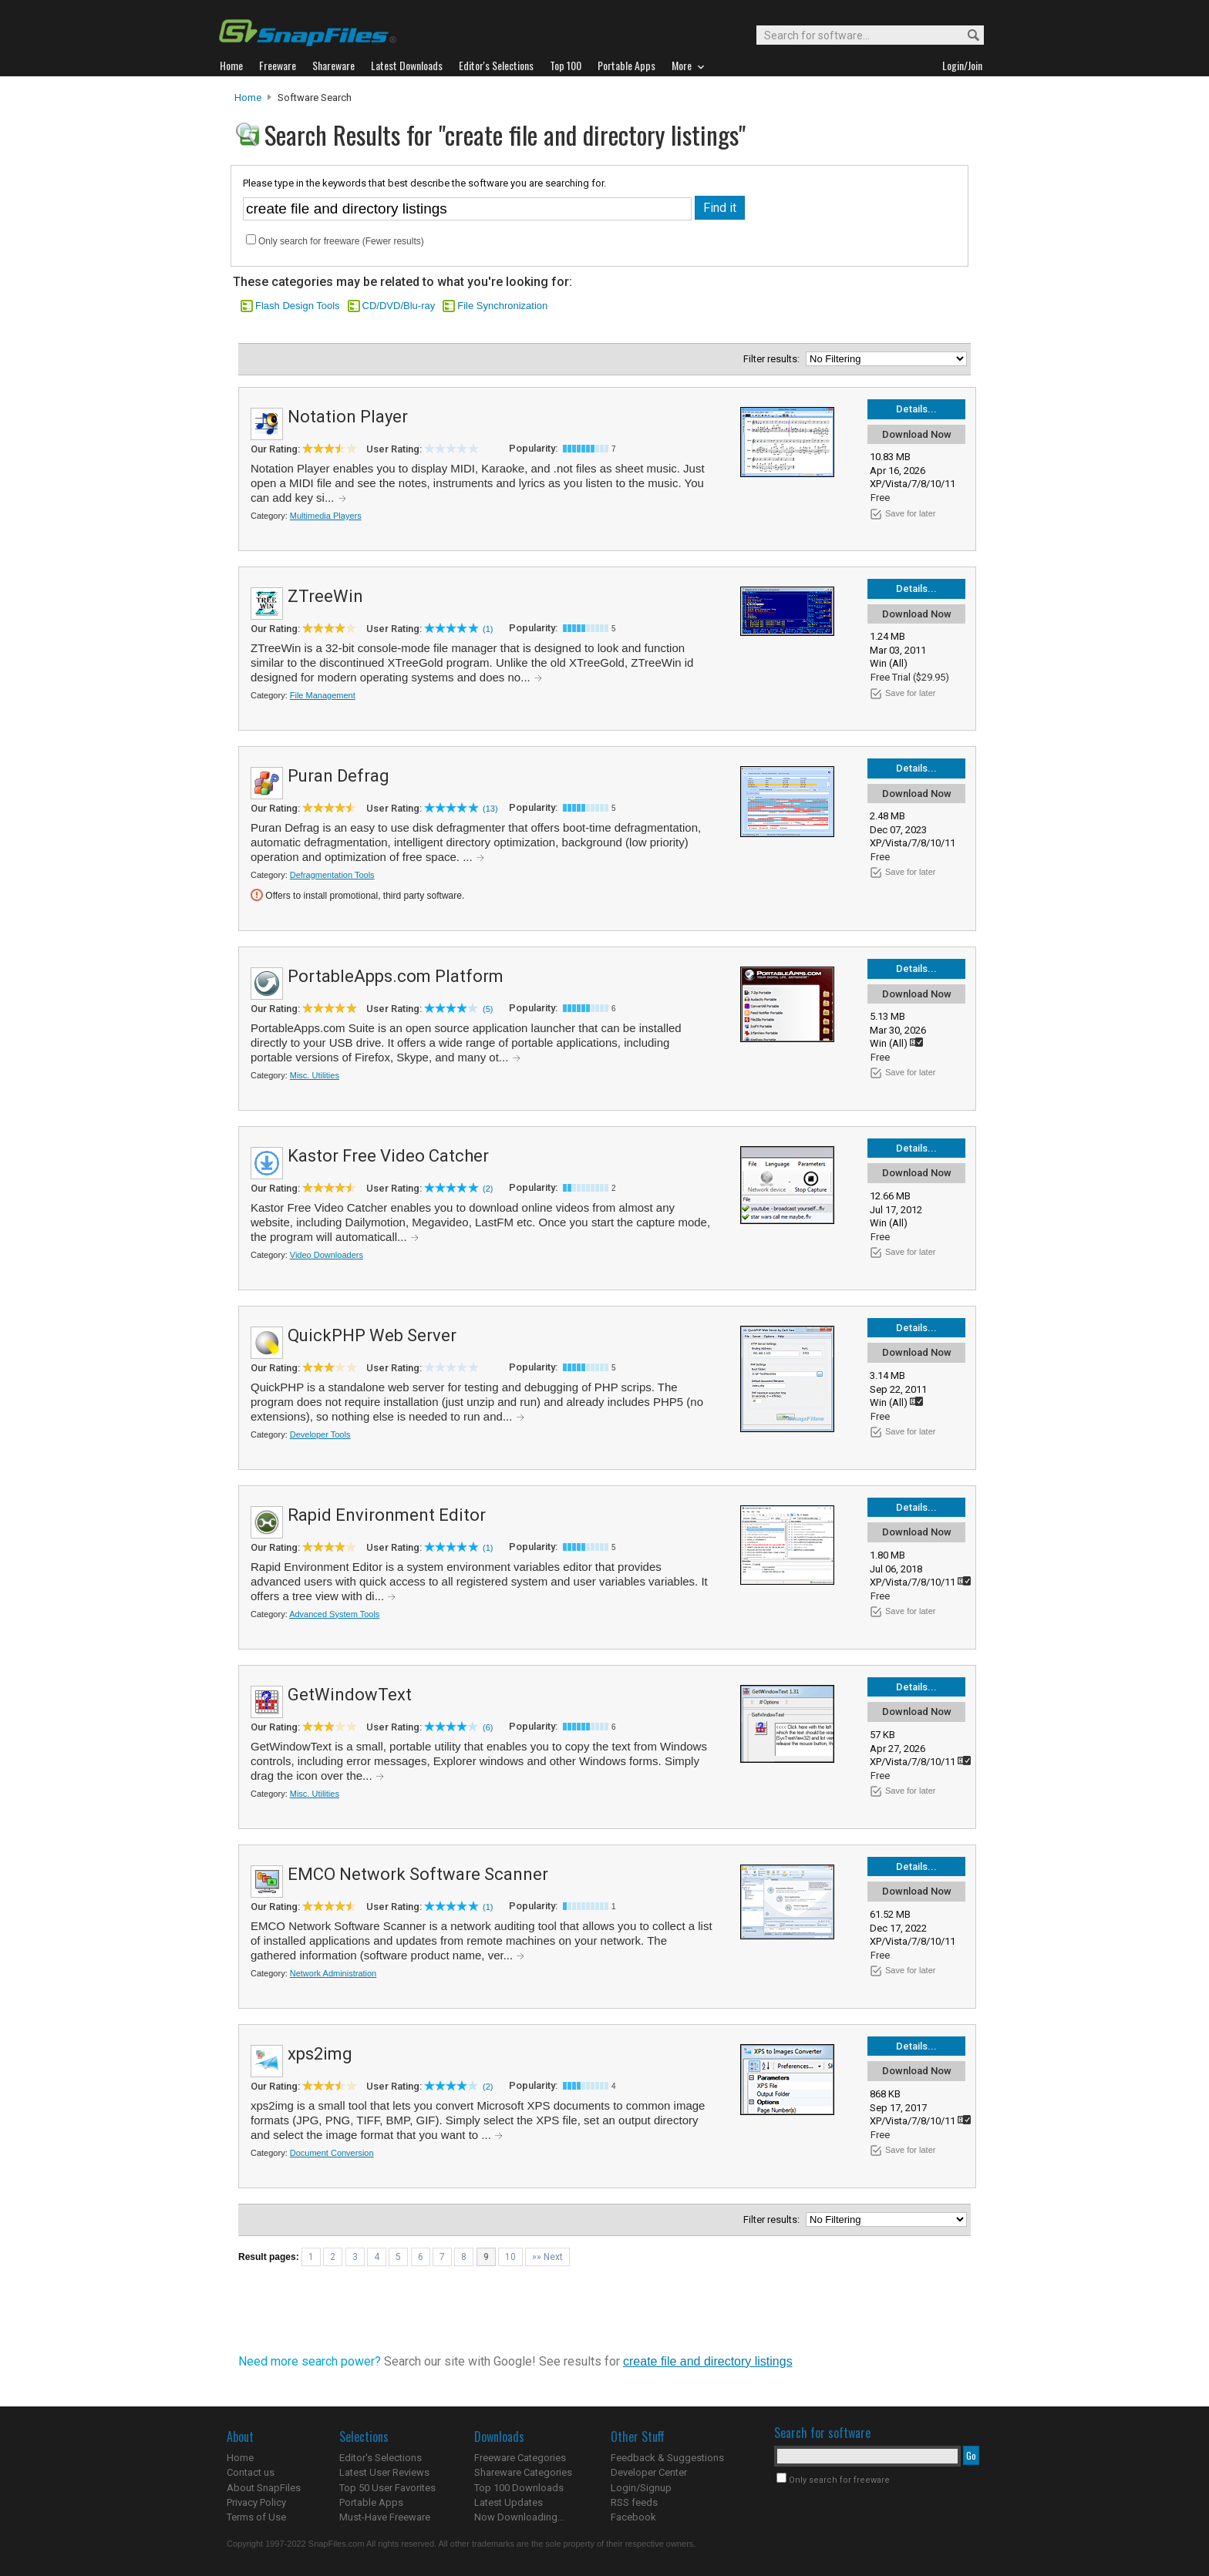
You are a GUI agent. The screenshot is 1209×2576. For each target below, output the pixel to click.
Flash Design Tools (297, 305)
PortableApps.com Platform (395, 976)
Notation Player (348, 416)
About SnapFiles (264, 2488)
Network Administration (333, 1973)
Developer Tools (320, 1434)
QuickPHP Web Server (372, 1335)
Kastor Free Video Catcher (388, 1155)
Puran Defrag (338, 775)
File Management (322, 695)
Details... (916, 409)
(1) (488, 629)
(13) (490, 808)
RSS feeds (634, 2502)
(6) (488, 1727)
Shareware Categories (523, 2472)
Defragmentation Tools (332, 874)
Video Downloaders (326, 1254)
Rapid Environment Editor (387, 1515)
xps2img (320, 2053)
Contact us (250, 2472)
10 (510, 2256)
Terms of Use (256, 2517)
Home (247, 97)
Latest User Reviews (384, 2472)
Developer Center (649, 2472)
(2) (488, 1188)
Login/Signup (641, 2488)
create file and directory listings (708, 2361)
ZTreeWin (325, 596)
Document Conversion (332, 2152)
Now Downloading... (519, 2517)
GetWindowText (350, 1694)
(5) (488, 1009)
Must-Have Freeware (384, 2517)
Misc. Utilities (314, 1075)
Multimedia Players (326, 515)
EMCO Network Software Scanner (418, 1874)
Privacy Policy (256, 2502)
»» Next (547, 2256)
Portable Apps (371, 2502)
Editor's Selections (380, 2457)
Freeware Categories (520, 2457)
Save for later (910, 513)
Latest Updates (508, 2502)
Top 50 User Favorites (387, 2488)
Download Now (916, 434)
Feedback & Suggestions (667, 2457)
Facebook (633, 2517)
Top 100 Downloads (519, 2488)
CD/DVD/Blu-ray (399, 305)
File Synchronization (502, 305)
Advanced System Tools (334, 1614)
